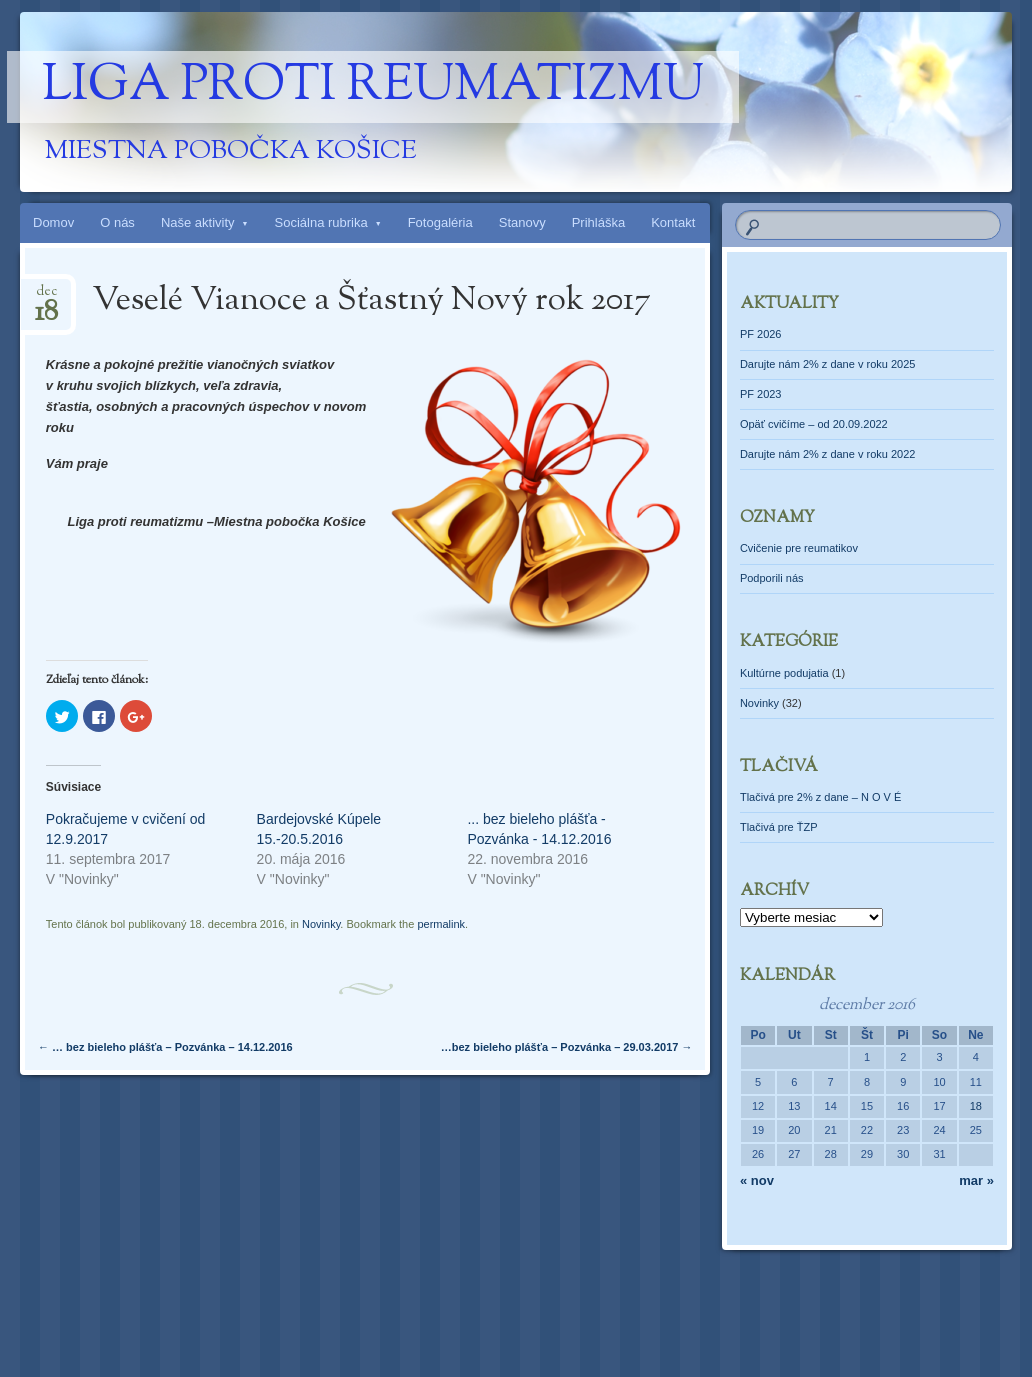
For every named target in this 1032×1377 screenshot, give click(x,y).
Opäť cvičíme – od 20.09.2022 (814, 424)
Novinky (321, 924)
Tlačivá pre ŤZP (779, 827)
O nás (117, 222)
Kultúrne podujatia (784, 673)
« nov (757, 1180)
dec (46, 297)
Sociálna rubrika (321, 222)
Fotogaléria (440, 222)
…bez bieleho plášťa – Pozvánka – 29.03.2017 (567, 1047)
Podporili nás (772, 578)
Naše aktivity (198, 222)
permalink (441, 924)
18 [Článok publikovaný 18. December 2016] (976, 1106)
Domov (53, 222)
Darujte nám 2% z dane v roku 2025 (828, 364)
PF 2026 (761, 334)
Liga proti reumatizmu (373, 87)
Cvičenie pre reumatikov (799, 548)
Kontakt (673, 222)
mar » (976, 1180)
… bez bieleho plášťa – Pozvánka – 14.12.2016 (165, 1047)
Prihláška (598, 222)
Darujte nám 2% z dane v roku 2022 (828, 454)
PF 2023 (761, 394)
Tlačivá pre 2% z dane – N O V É (820, 797)
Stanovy (522, 222)
